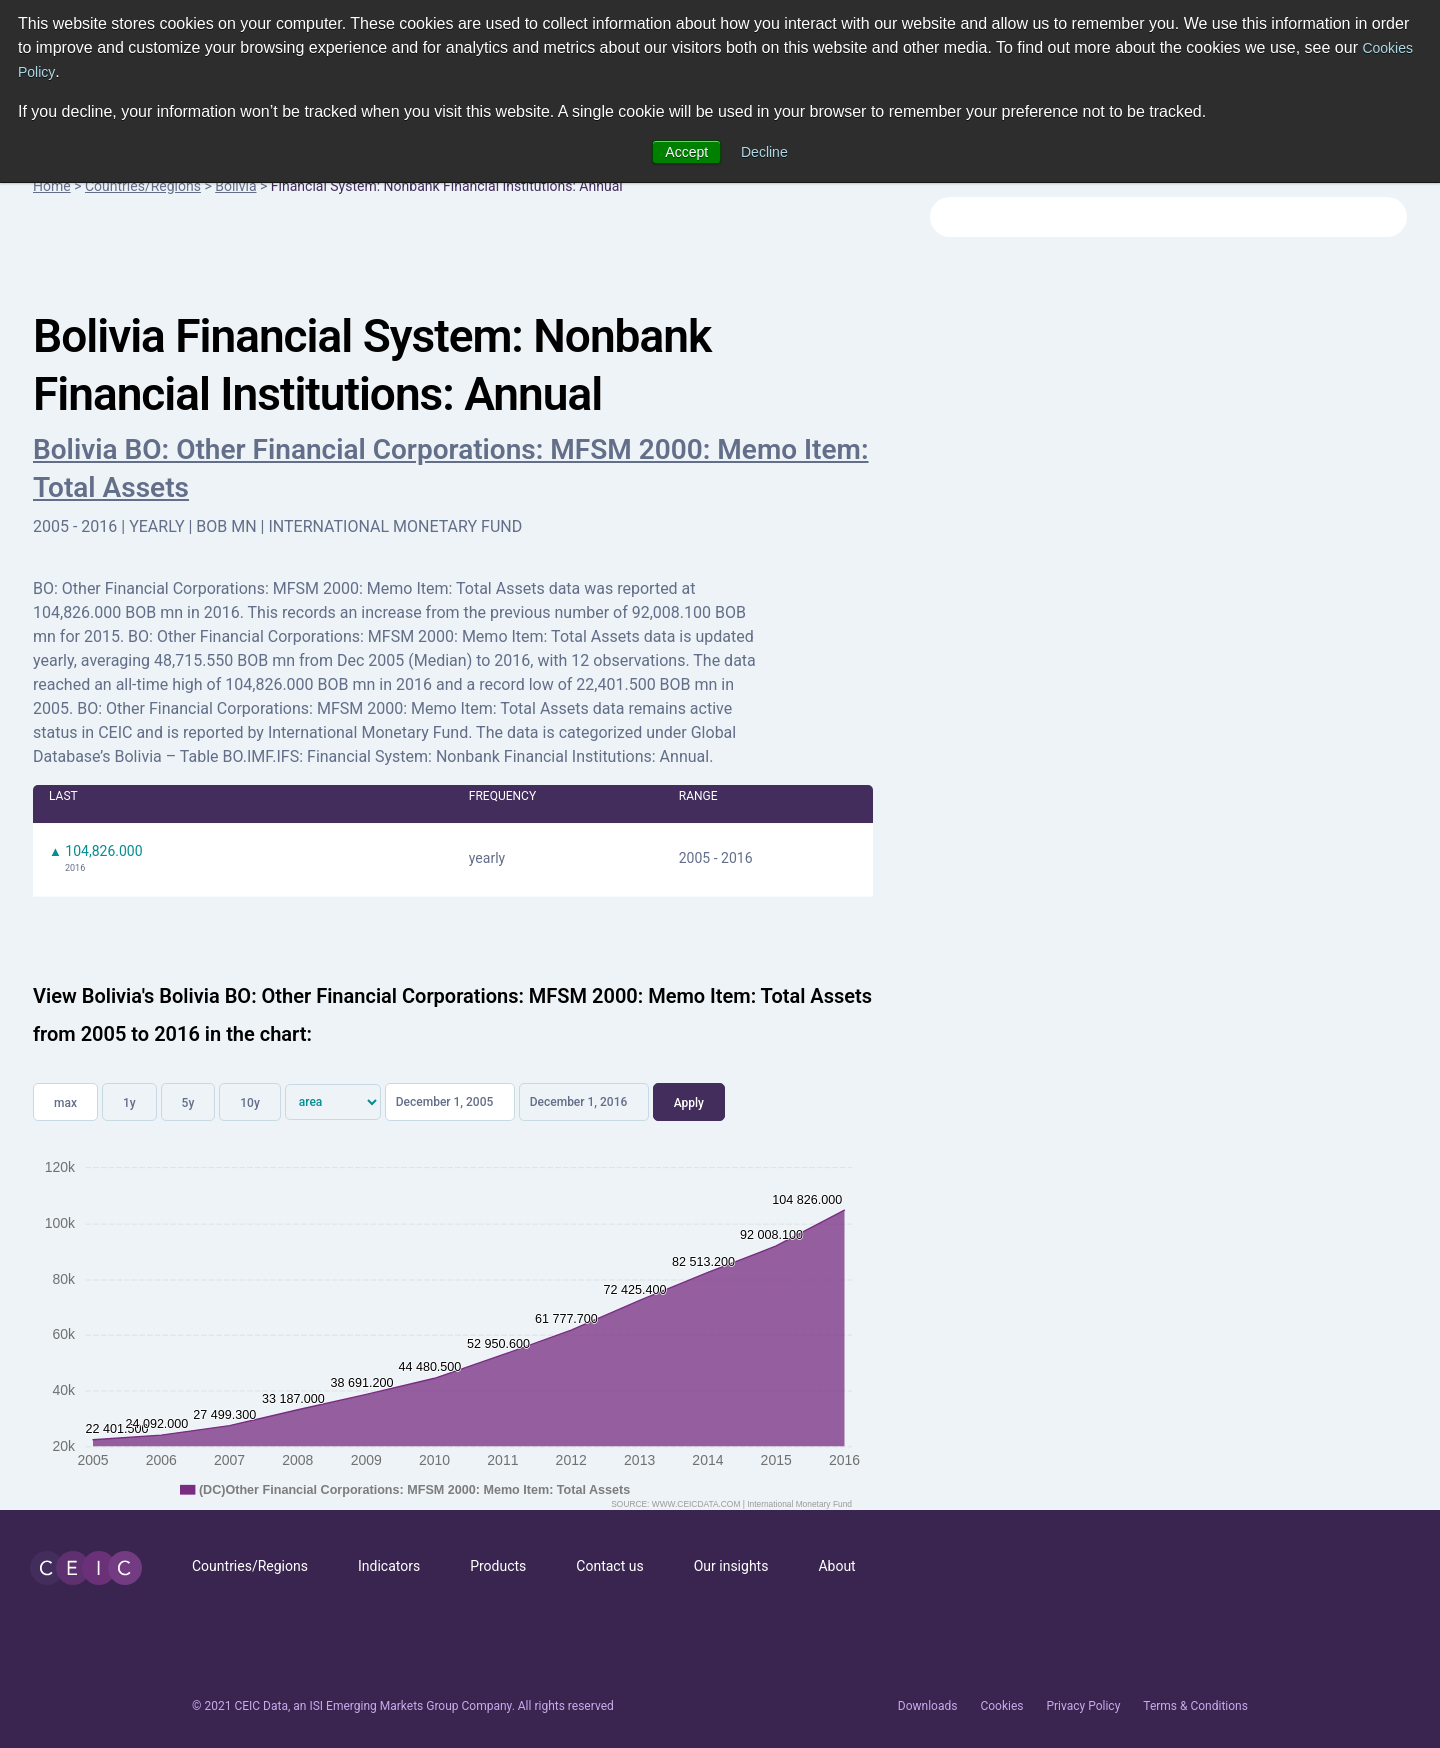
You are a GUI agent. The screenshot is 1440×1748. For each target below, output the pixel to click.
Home (52, 186)
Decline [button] (764, 152)
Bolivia (235, 186)
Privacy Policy (1083, 1706)
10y (250, 1103)
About (836, 1566)
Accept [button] (686, 152)
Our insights (731, 1566)
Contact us (609, 1566)
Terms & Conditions (1195, 1706)
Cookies (1001, 1706)
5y (188, 1103)
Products (498, 1566)
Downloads (928, 1706)
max (65, 1103)
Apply (689, 1103)
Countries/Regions (143, 186)
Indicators (389, 1566)
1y (129, 1103)
